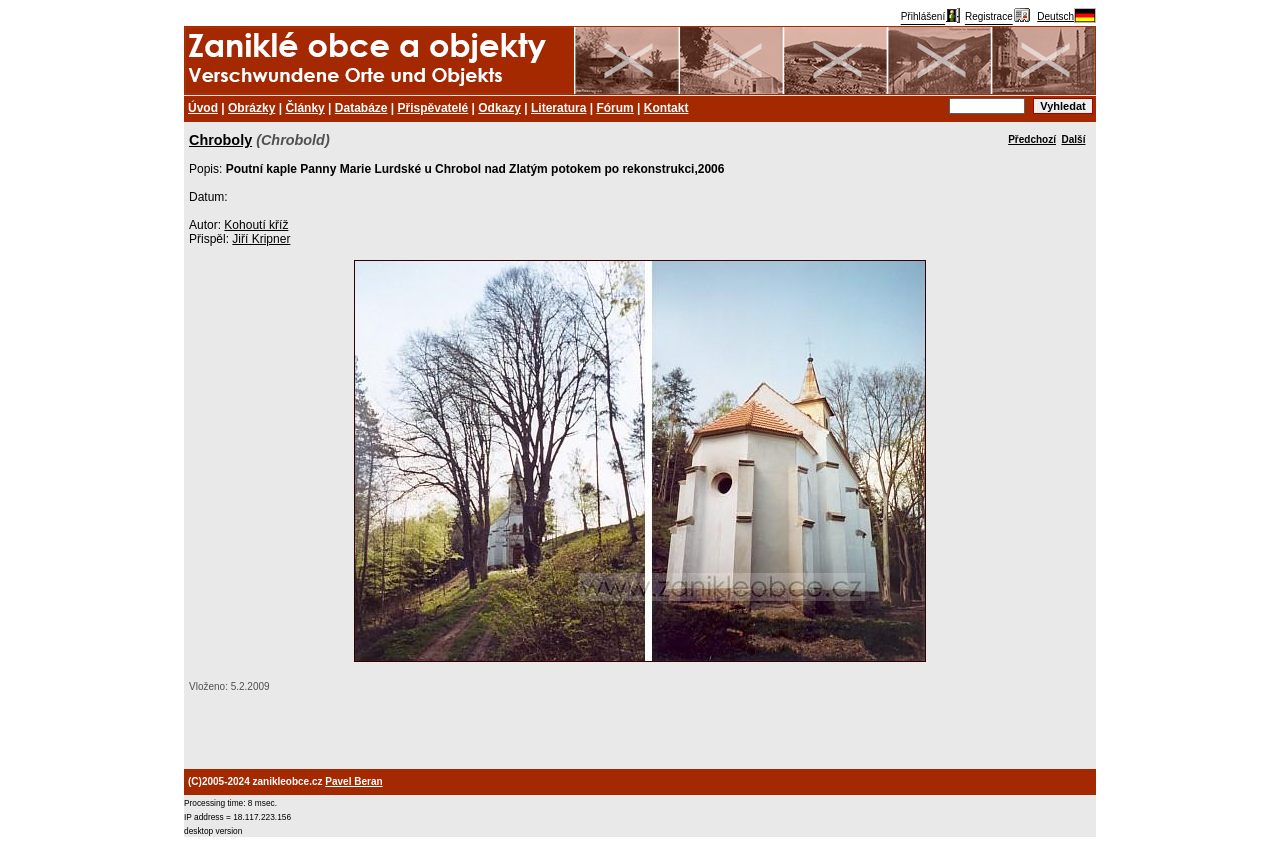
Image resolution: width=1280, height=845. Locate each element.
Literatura (558, 108)
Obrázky (251, 108)
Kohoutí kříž (256, 225)
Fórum (614, 108)
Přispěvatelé (433, 108)
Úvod (203, 108)
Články (304, 108)
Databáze (361, 108)
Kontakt (666, 108)
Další (1074, 139)
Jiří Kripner (261, 239)
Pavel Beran (353, 781)
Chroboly (220, 140)
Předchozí (1032, 139)
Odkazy (499, 108)
